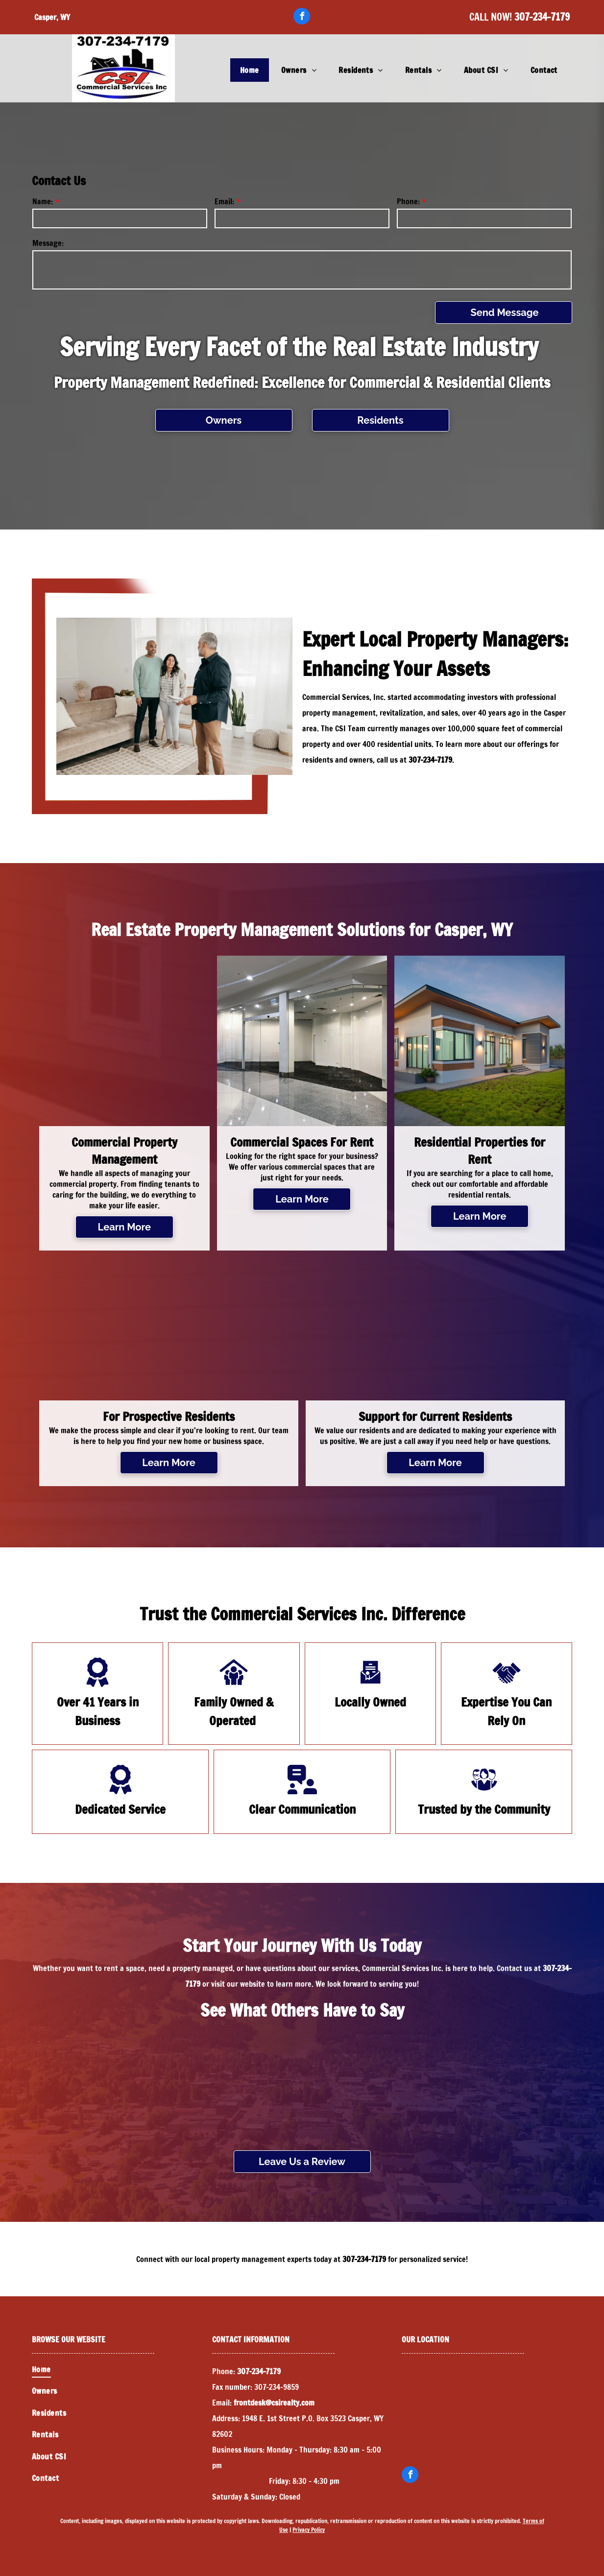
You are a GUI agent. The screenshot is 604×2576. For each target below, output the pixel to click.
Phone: (408, 201)
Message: (48, 243)
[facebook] (301, 17)
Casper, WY (52, 17)
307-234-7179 (542, 17)
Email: (224, 201)
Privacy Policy (308, 2530)
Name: (42, 201)
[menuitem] (250, 70)
